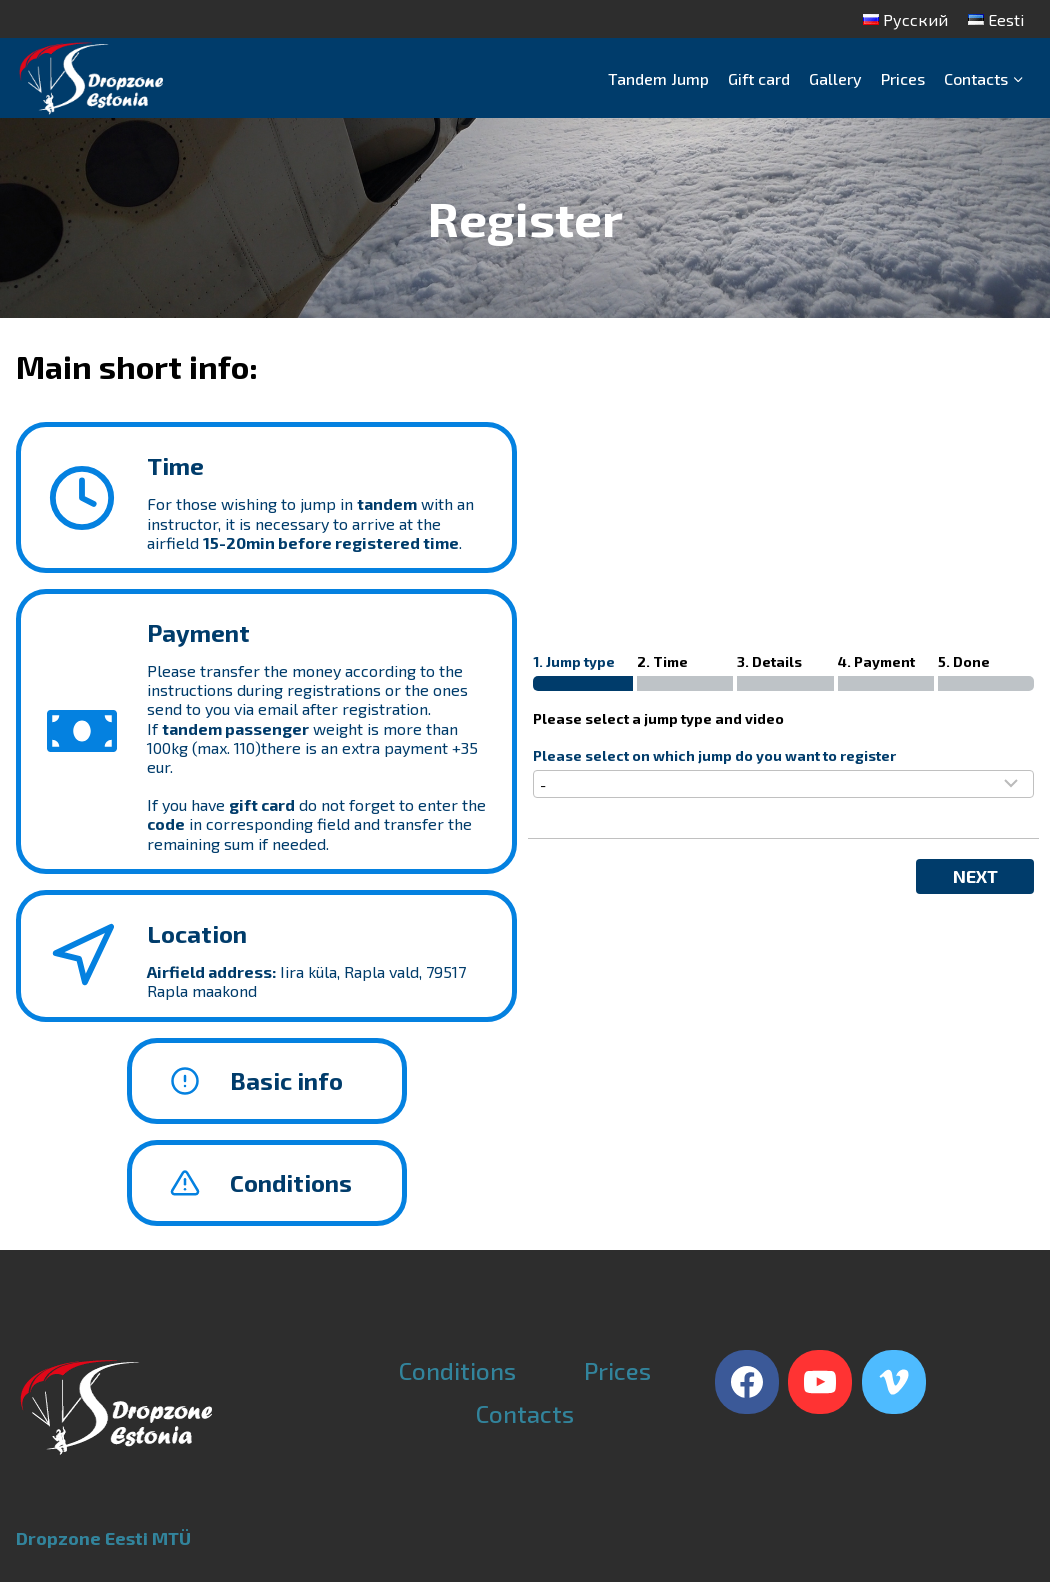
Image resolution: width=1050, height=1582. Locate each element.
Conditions (457, 1370)
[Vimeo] (894, 1382)
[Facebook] (747, 1382)
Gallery (835, 78)
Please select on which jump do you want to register (714, 756)
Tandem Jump (658, 78)
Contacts (525, 1413)
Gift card (759, 78)
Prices (903, 78)
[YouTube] (820, 1382)
